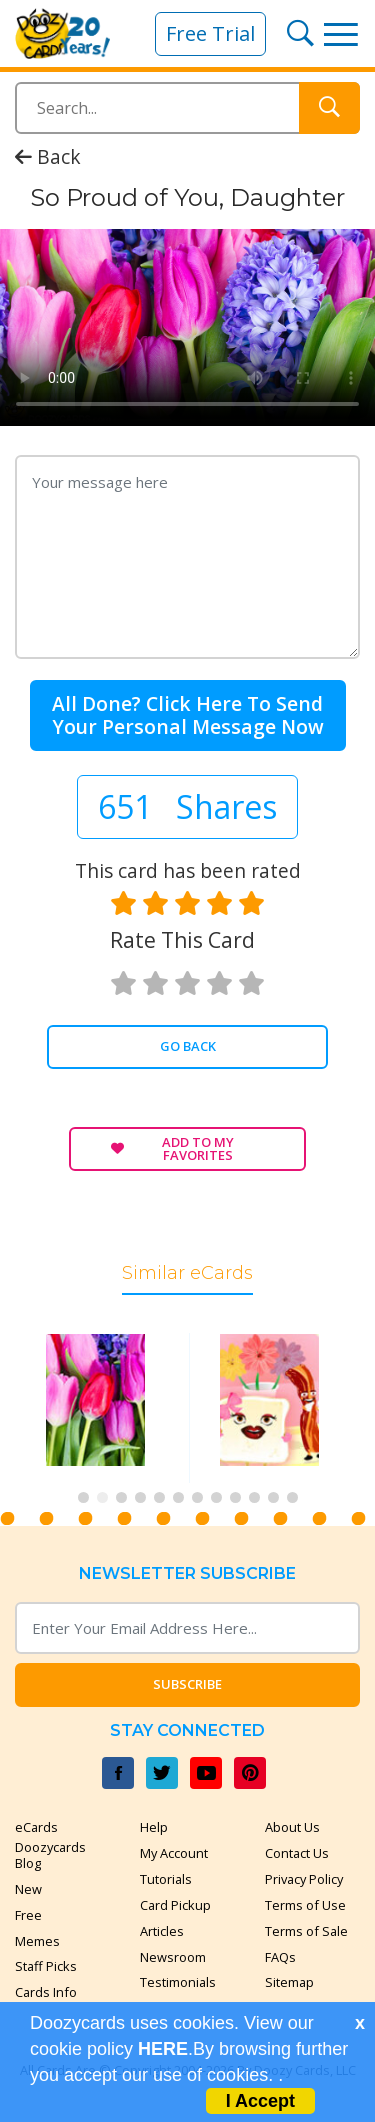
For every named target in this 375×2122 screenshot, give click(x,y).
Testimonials (178, 1982)
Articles (162, 1931)
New (28, 1889)
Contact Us (297, 1853)
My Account (174, 1853)
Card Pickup (175, 1905)
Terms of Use (305, 1905)
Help (154, 1827)
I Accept (260, 2101)
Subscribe (187, 1684)
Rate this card (182, 940)
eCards (36, 1827)
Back (48, 163)
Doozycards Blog (50, 1855)
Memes (37, 1941)
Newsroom (173, 1957)
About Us (292, 1827)
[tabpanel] (101, 1407)
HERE (163, 2049)
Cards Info (46, 1992)
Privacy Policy (304, 1879)
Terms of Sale (306, 1931)
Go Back (188, 1046)
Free (28, 1915)
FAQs (280, 1957)
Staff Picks (46, 1966)
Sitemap (289, 1982)
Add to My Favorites (172, 1148)
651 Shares (187, 806)
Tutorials (166, 1879)
